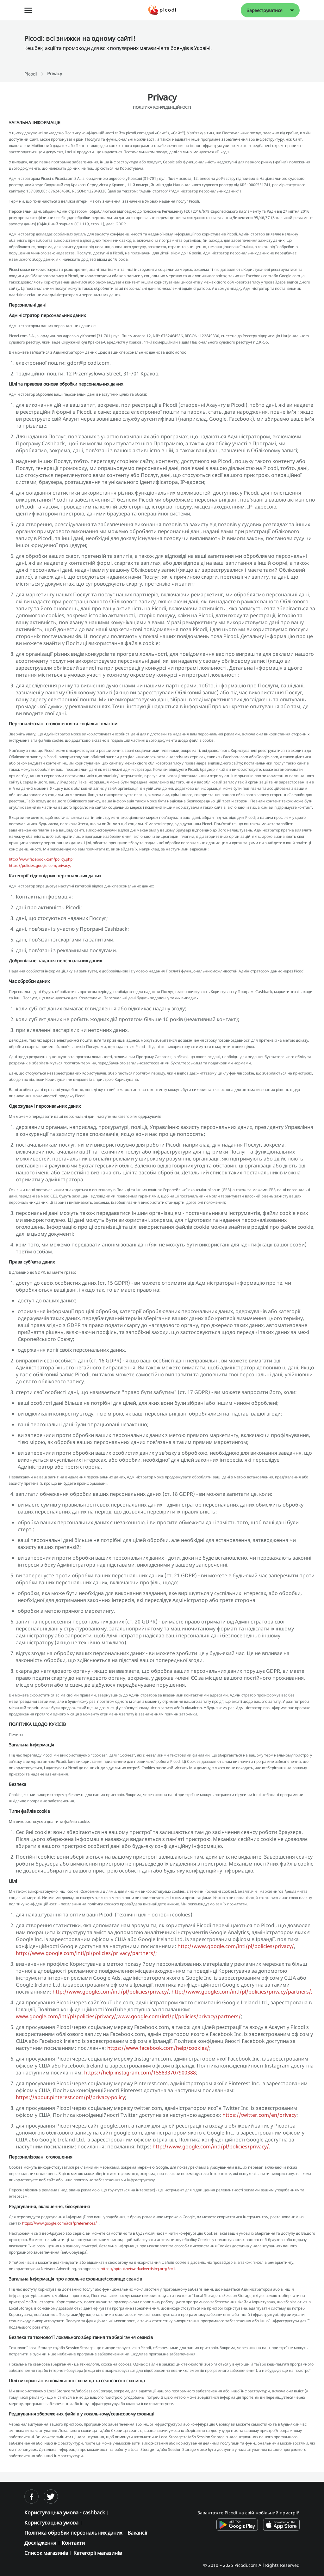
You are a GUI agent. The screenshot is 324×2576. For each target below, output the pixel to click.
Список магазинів (46, 2552)
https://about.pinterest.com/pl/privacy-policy (70, 2097)
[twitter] (51, 2496)
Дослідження (40, 2542)
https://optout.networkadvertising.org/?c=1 (138, 2268)
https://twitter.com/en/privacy (259, 2114)
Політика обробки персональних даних (73, 2532)
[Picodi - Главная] (162, 10)
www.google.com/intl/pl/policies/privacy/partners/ (179, 2016)
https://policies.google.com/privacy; (40, 865)
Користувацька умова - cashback (64, 2512)
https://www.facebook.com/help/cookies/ (158, 2047)
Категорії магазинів (97, 2552)
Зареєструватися (264, 10)
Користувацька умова (51, 2522)
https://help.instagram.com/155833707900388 (140, 2072)
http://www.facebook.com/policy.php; (41, 859)
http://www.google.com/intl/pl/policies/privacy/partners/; (86, 1953)
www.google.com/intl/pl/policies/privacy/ (66, 2016)
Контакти (73, 2542)
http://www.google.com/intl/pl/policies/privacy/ (236, 1946)
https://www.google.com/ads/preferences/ (59, 2223)
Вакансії (137, 2532)
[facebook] (31, 2496)
